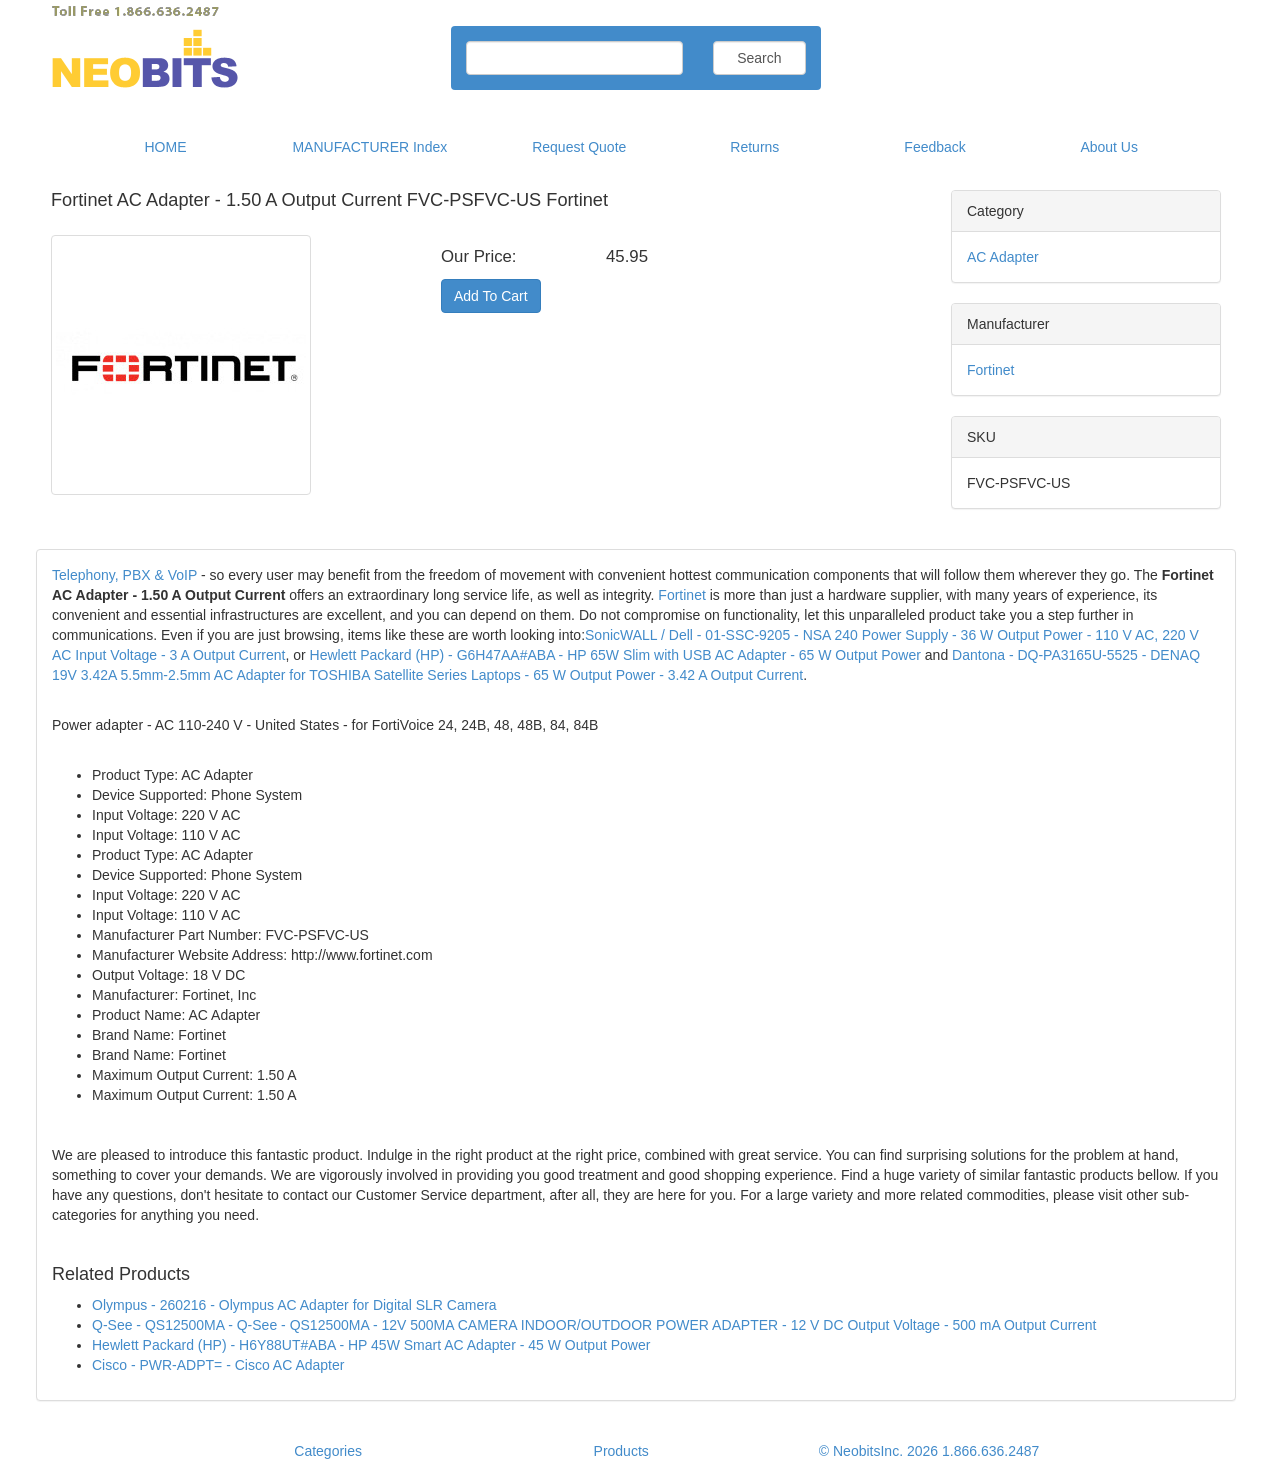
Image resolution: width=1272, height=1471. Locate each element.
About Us (1109, 147)
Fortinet (990, 370)
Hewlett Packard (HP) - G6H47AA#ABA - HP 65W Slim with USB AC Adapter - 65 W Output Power (615, 655)
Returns (754, 147)
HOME (166, 147)
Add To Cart (491, 296)
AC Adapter (1003, 257)
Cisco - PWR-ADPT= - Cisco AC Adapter (218, 1365)
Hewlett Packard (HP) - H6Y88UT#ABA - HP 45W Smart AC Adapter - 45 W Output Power (371, 1345)
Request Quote (579, 147)
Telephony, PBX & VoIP (124, 575)
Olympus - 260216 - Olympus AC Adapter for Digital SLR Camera (294, 1305)
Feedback (934, 147)
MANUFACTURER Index (369, 147)
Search (759, 58)
